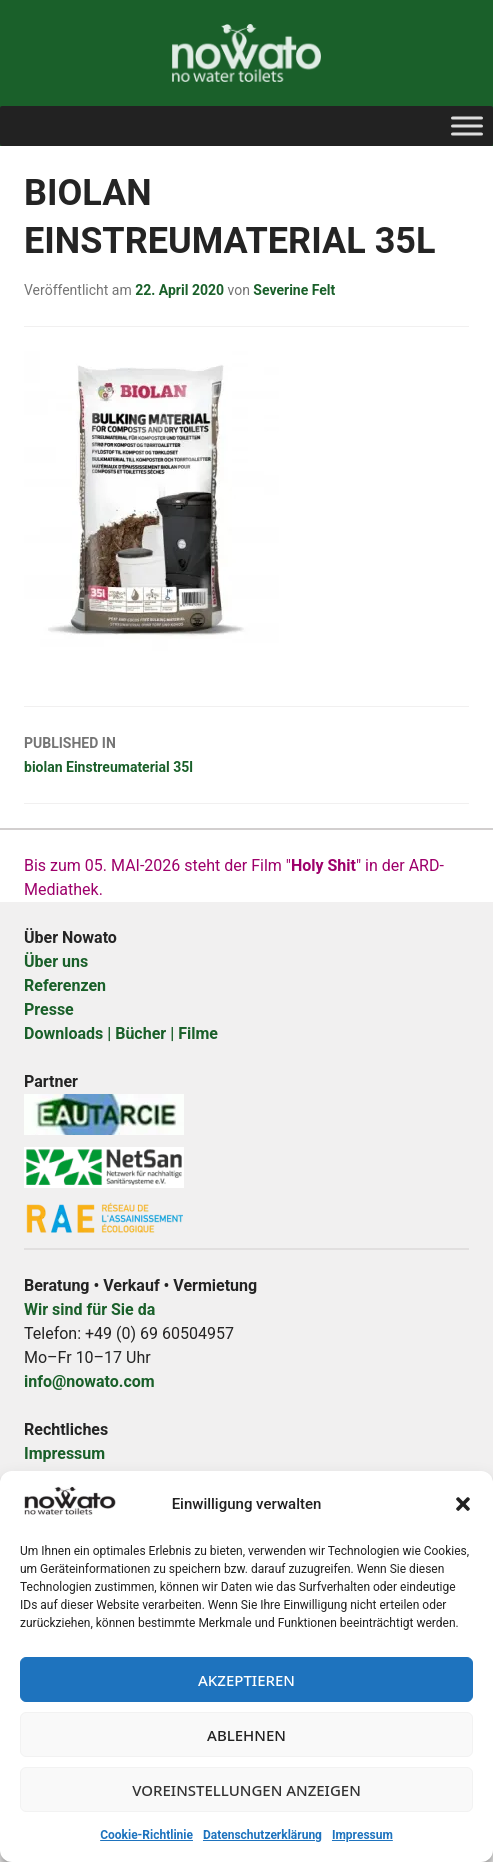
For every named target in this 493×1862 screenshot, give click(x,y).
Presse (49, 1009)
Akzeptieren (246, 1680)
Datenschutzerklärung (262, 1835)
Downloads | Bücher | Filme (121, 1033)
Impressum (362, 1835)
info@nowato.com (89, 1381)
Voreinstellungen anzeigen (246, 1790)
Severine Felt (294, 290)
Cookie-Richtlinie (146, 1835)
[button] (463, 1504)
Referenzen (65, 985)
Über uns (56, 961)
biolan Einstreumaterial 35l (246, 753)
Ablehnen (246, 1735)
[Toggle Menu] (467, 125)
